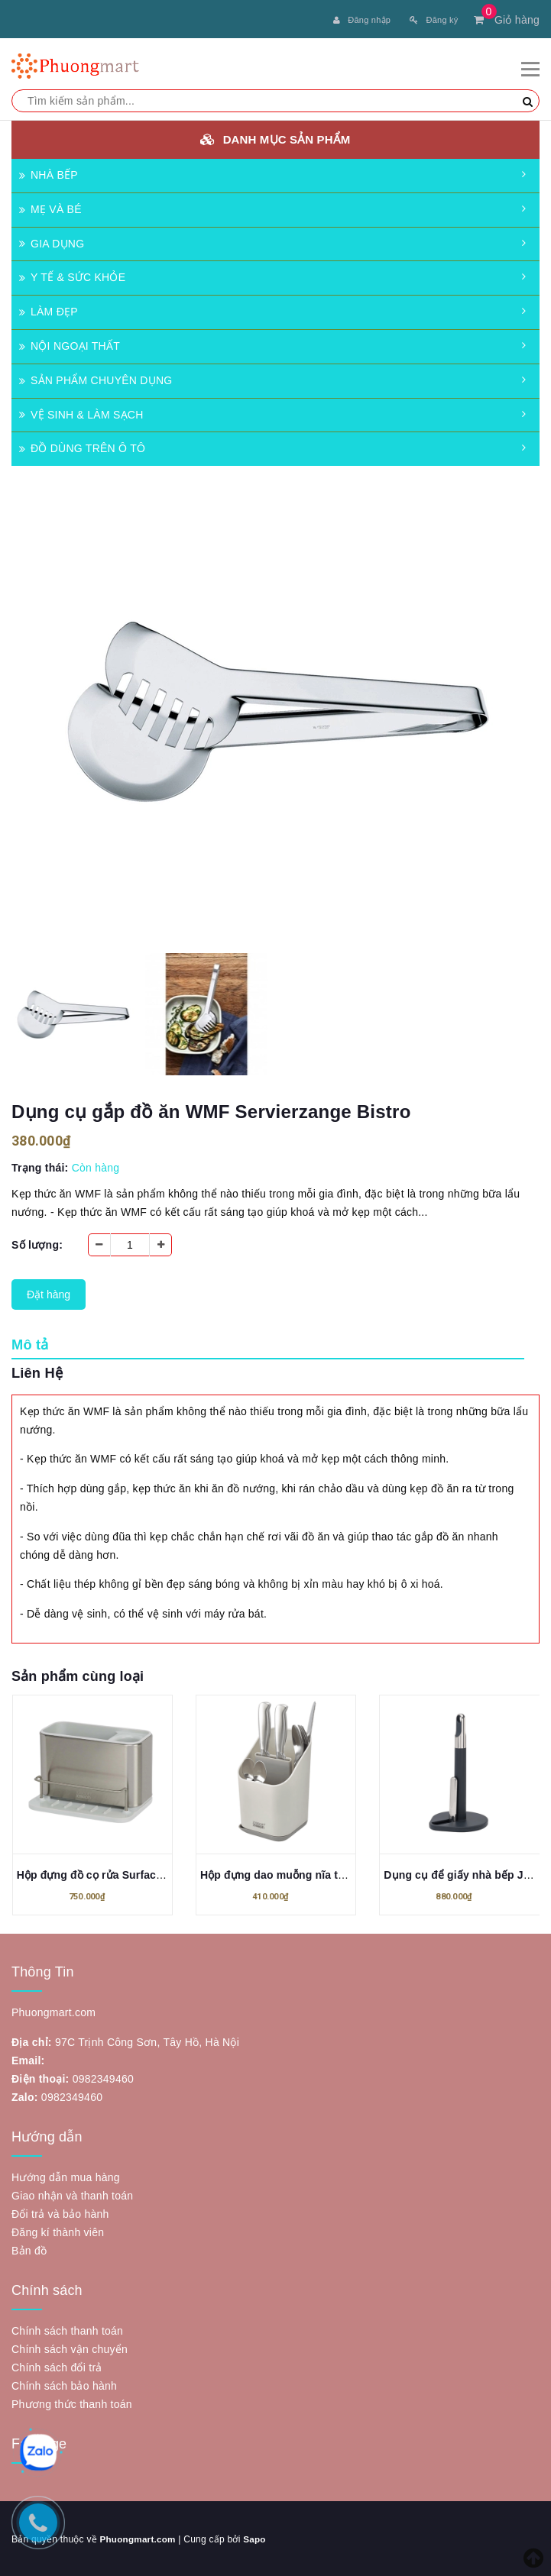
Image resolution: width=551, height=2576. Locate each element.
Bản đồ (29, 2249)
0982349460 (103, 2077)
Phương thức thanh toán (71, 2403)
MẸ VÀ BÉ (50, 208)
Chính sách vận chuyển (69, 2348)
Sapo (256, 2537)
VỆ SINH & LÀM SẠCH (81, 413)
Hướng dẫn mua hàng (65, 2176)
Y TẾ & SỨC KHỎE (72, 276)
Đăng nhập (362, 19)
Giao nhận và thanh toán (72, 2194)
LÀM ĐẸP (48, 310)
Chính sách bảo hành (64, 2384)
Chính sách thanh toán (67, 2329)
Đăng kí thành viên (57, 2231)
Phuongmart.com (138, 2537)
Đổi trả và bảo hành (60, 2212)
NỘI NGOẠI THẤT (69, 344)
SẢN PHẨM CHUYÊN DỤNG (95, 379)
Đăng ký (434, 19)
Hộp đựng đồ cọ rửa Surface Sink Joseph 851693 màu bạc (166, 1873)
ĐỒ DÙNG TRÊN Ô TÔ (82, 447)
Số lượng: (37, 1243)
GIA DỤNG (51, 242)
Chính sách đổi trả (56, 2366)
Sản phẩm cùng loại (77, 1674)
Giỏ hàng (507, 20)
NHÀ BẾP (48, 173)
